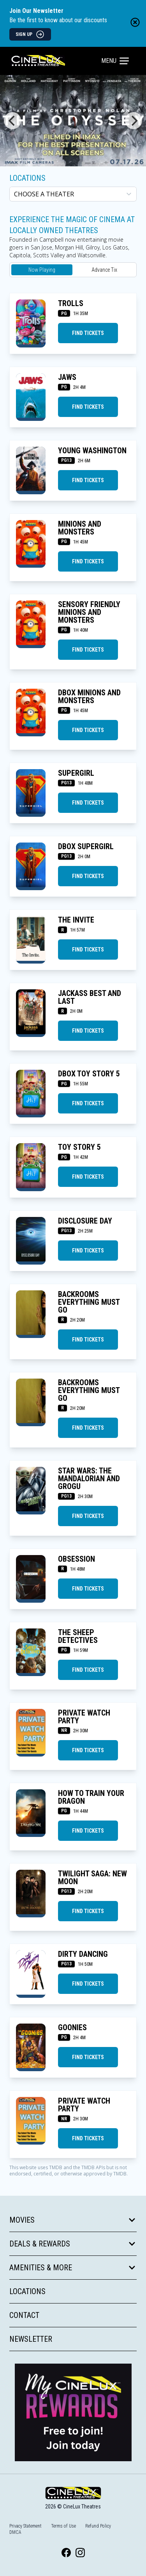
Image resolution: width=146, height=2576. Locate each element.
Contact (24, 2315)
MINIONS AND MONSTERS (79, 527)
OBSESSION (76, 1559)
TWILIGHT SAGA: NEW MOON (92, 1877)
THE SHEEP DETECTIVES (78, 1636)
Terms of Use (63, 2526)
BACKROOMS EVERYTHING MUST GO (89, 1302)
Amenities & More (73, 2267)
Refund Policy (98, 2526)
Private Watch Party (84, 1716)
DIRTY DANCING (83, 1954)
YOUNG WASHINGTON (92, 450)
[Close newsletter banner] (135, 22)
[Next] (133, 120)
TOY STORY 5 (79, 1147)
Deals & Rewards (73, 2243)
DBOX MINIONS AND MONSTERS (89, 696)
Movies (73, 2220)
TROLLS (70, 303)
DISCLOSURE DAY (85, 1221)
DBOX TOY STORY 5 (89, 1073)
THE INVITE (76, 920)
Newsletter (30, 2339)
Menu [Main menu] (115, 61)
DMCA (15, 2532)
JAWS (67, 377)
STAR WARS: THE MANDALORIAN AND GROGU (89, 1478)
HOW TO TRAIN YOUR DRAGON (91, 1797)
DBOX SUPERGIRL (86, 846)
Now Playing (41, 270)
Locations (27, 178)
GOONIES (72, 2027)
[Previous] (12, 120)
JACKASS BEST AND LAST (89, 997)
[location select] (73, 194)
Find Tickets (88, 333)
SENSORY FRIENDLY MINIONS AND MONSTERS (89, 612)
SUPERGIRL (76, 773)
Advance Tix (104, 270)
